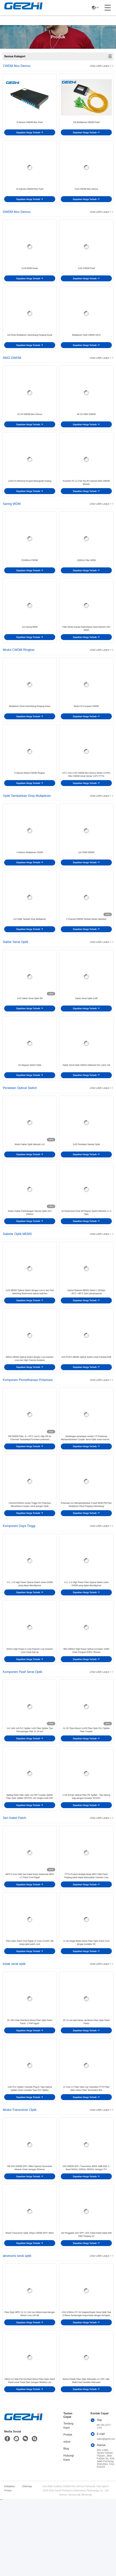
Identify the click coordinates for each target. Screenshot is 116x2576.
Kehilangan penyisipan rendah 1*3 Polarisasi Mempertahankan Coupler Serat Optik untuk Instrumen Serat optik (86, 1482)
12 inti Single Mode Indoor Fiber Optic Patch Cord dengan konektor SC (86, 2003)
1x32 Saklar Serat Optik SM (29, 1028)
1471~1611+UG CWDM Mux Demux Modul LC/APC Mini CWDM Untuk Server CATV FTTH (86, 798)
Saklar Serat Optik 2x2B (86, 1028)
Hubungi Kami (68, 2532)
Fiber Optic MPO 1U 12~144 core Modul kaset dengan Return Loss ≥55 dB (30, 2386)
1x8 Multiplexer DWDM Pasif (86, 124)
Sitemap (27, 2560)
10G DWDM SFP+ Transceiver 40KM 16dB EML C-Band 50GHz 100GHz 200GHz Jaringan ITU (86, 2235)
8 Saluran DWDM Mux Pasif (30, 124)
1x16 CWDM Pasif (86, 275)
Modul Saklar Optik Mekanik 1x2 (30, 1179)
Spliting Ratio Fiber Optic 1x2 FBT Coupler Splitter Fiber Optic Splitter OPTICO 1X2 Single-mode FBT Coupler (29, 1852)
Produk (67, 2509)
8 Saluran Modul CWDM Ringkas (29, 796)
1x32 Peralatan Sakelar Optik (86, 1179)
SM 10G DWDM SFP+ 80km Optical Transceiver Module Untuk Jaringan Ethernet (29, 2235)
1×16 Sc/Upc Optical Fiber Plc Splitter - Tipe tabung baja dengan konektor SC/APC (86, 1852)
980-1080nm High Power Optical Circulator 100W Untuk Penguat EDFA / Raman (86, 1702)
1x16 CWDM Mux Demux (86, 193)
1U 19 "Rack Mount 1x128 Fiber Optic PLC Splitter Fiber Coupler (86, 1783)
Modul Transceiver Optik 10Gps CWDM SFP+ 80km (30, 2303)
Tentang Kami (68, 2500)
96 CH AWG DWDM (86, 426)
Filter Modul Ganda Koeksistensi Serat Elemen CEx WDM (86, 647)
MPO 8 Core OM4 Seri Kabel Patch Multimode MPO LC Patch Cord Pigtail (29, 1934)
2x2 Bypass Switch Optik (29, 1097)
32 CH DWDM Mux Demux (29, 426)
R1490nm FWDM (30, 576)
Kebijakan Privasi (9, 2562)
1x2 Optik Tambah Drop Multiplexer (29, 947)
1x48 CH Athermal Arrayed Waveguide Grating (29, 495)
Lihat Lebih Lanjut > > (101, 65)
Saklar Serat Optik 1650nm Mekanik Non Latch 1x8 (86, 1097)
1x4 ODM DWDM (86, 878)
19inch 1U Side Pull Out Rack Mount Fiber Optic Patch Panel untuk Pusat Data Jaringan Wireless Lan (29, 2455)
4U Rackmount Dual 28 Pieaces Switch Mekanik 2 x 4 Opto (86, 1250)
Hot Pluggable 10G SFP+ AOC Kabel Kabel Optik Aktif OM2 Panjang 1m (86, 2304)
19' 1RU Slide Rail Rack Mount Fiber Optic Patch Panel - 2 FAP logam (29, 2085)
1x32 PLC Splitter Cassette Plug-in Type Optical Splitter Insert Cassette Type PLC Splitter (29, 2154)
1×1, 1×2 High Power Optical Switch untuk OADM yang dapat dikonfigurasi (30, 1632)
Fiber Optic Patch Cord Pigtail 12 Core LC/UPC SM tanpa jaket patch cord (29, 2003)
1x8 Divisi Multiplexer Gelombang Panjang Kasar (29, 344)
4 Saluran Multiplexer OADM (29, 878)
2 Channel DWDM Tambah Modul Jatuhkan (86, 947)
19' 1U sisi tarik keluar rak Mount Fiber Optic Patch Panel (86, 2085)
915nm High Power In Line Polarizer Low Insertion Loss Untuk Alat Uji (29, 1702)
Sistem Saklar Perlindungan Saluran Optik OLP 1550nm (30, 1250)
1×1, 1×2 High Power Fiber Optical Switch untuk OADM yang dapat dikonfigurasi (86, 1632)
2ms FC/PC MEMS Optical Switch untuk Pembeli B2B (86, 1399)
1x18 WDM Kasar (29, 275)
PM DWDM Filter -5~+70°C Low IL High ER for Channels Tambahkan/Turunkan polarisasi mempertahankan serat (29, 1482)
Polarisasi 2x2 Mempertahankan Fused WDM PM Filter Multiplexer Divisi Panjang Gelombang (86, 1551)
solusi (67, 2516)
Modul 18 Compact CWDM (86, 727)
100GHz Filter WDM (86, 576)
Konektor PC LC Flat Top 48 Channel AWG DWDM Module (86, 496)
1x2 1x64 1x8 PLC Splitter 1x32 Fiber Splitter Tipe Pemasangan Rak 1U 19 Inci (30, 1783)
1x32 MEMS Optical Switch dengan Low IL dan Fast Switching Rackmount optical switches (30, 1331)
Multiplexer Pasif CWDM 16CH (86, 344)
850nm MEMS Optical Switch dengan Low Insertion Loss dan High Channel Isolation (29, 1400)
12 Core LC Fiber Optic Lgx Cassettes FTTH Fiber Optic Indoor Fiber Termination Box (86, 2154)
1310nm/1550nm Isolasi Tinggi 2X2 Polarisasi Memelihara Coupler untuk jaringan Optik (30, 1551)
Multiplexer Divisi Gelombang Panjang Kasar (29, 727)
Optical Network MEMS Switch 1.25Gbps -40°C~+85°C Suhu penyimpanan (86, 1331)
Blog (66, 2522)
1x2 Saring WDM (30, 645)
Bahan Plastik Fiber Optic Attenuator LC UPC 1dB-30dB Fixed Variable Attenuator (86, 2455)
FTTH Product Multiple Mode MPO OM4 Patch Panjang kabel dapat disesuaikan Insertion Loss (86, 1934)
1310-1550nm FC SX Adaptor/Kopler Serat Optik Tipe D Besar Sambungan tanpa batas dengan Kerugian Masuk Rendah (86, 2386)
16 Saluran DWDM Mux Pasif (29, 193)
